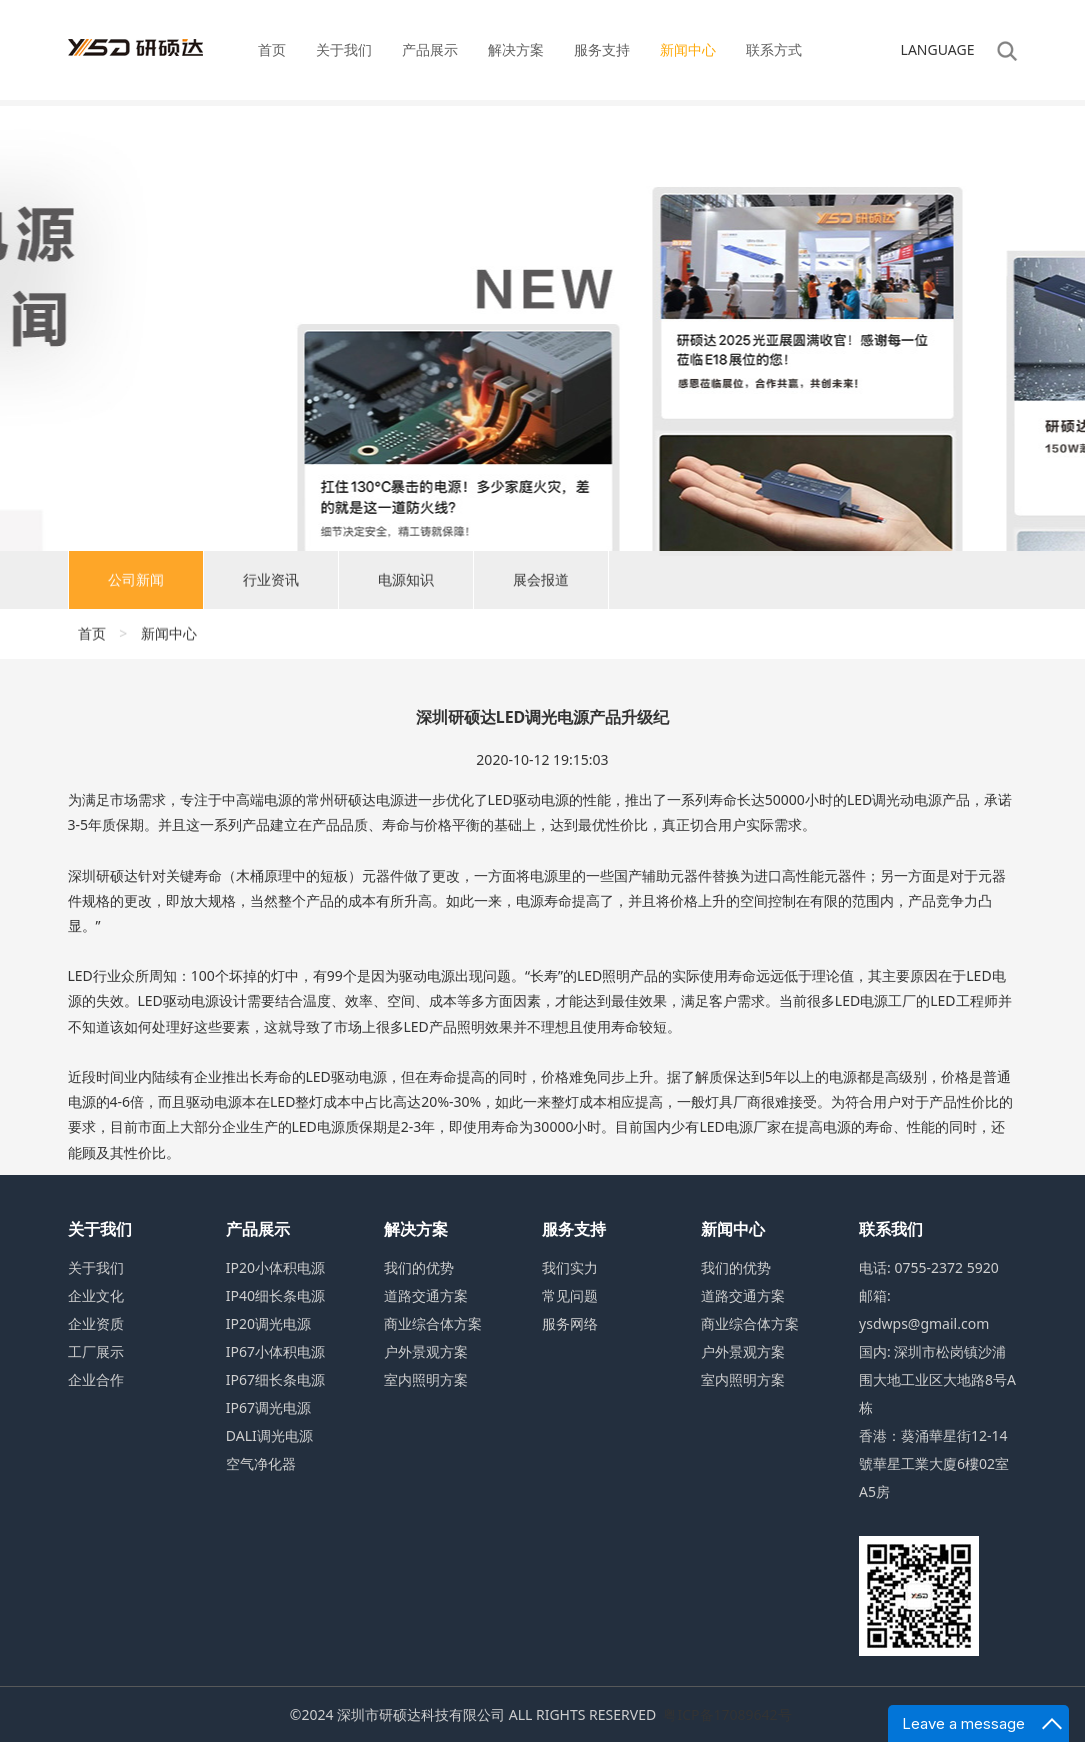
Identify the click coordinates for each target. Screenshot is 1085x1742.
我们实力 (570, 1267)
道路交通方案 (426, 1295)
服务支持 (602, 49)
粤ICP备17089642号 (727, 1714)
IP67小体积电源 (275, 1351)
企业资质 (96, 1323)
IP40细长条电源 (275, 1295)
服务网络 (570, 1323)
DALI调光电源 (269, 1435)
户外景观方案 (426, 1351)
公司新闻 (136, 586)
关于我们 (344, 49)
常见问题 (570, 1295)
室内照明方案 (426, 1379)
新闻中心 (688, 49)
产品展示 (430, 49)
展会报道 (541, 586)
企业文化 (96, 1295)
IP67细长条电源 (275, 1379)
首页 (272, 49)
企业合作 (96, 1379)
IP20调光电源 (268, 1323)
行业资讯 (271, 586)
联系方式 (774, 49)
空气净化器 (261, 1463)
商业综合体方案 (433, 1323)
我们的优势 (419, 1267)
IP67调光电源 (268, 1407)
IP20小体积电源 (275, 1267)
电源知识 (406, 586)
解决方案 (516, 49)
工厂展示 (96, 1351)
